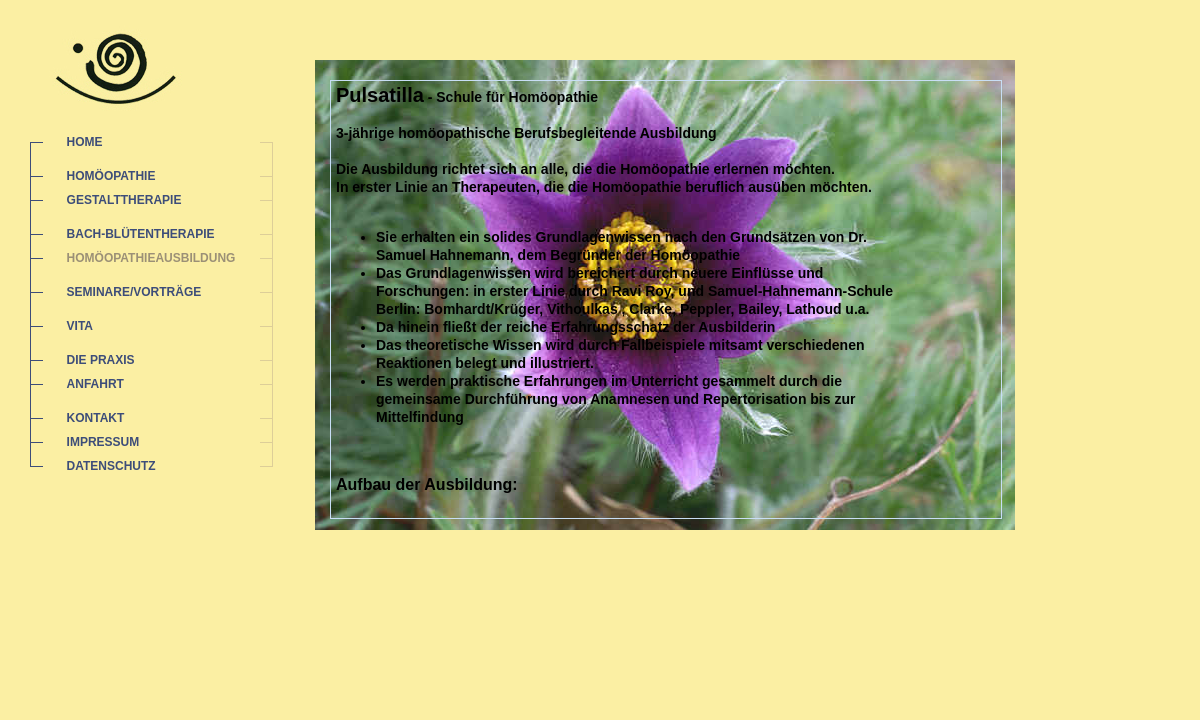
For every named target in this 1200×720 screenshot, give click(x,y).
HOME (85, 142)
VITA (80, 326)
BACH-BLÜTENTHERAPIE (141, 234)
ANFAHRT (95, 384)
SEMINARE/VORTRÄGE (134, 292)
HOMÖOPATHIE (111, 176)
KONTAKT (96, 418)
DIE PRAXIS (101, 360)
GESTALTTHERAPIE (124, 200)
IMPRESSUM (103, 442)
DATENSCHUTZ (111, 466)
